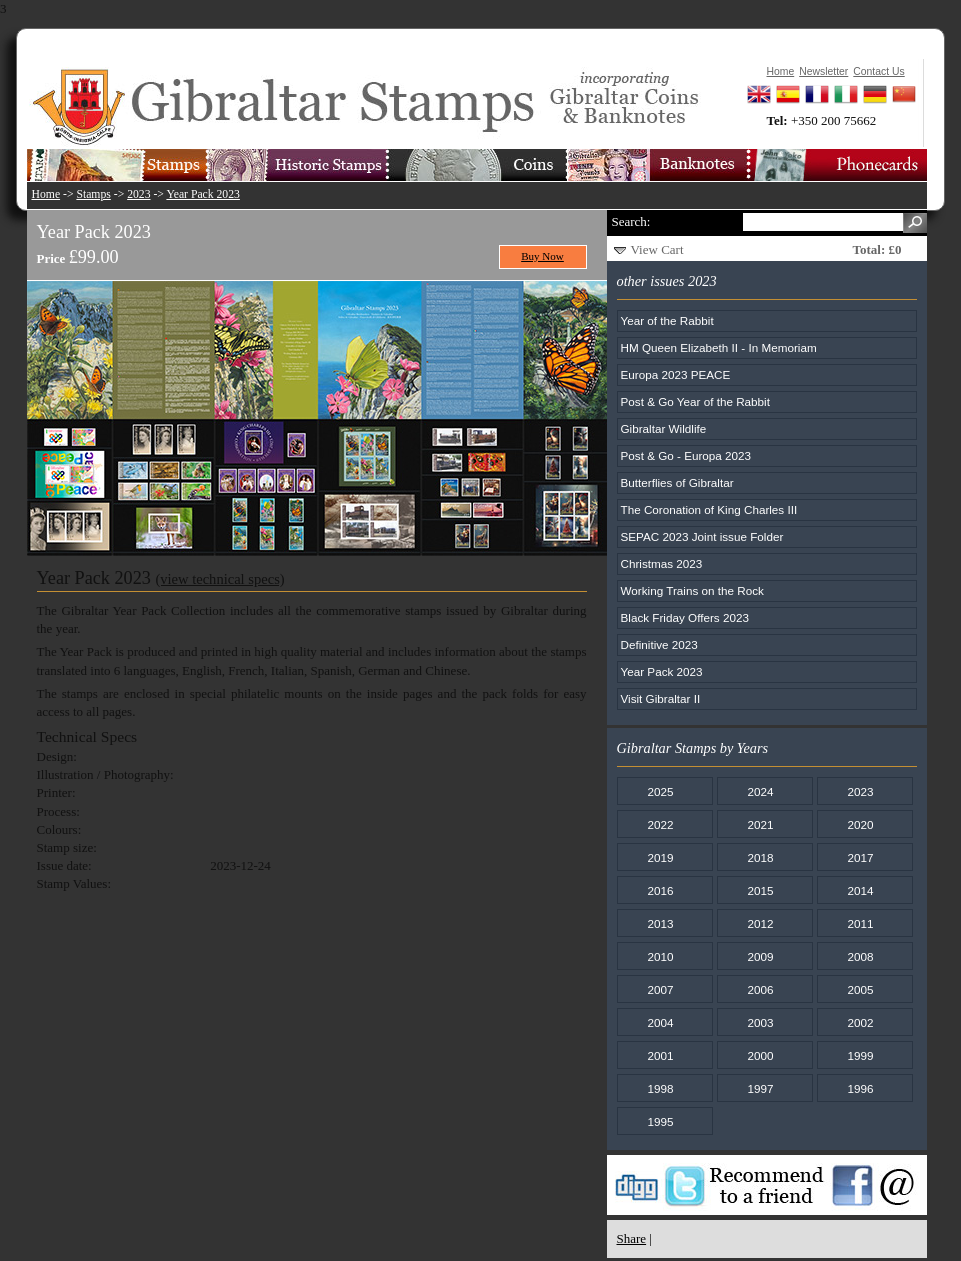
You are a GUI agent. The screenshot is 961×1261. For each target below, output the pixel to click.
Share (632, 1238)
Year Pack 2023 (202, 194)
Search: (631, 221)
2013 (660, 923)
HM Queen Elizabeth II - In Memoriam (719, 347)
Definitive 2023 (659, 644)
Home (46, 194)
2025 (660, 791)
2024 (760, 791)
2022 (660, 824)
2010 (660, 956)
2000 (760, 1055)
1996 (860, 1088)
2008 (860, 956)
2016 (660, 890)
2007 (660, 989)
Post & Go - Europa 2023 (686, 455)
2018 (760, 857)
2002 (860, 1022)
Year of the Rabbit (667, 320)
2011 (860, 923)
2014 (860, 890)
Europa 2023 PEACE (676, 374)
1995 (660, 1121)
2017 (860, 857)
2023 (138, 194)
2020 (860, 824)
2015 (760, 890)
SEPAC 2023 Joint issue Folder (702, 536)
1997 (760, 1088)
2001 (660, 1055)
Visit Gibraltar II (661, 698)
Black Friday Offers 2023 (685, 617)
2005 (860, 989)
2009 (760, 956)
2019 (660, 857)
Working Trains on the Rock (692, 590)
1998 (660, 1088)
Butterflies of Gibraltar (677, 482)
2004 (660, 1022)
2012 (760, 923)
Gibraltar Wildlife (664, 428)
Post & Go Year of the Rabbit (695, 401)
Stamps (93, 194)
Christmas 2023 (662, 563)
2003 (760, 1022)
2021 (760, 824)
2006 (760, 989)
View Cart (657, 249)
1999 (860, 1055)
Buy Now (542, 256)
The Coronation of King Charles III (709, 509)
